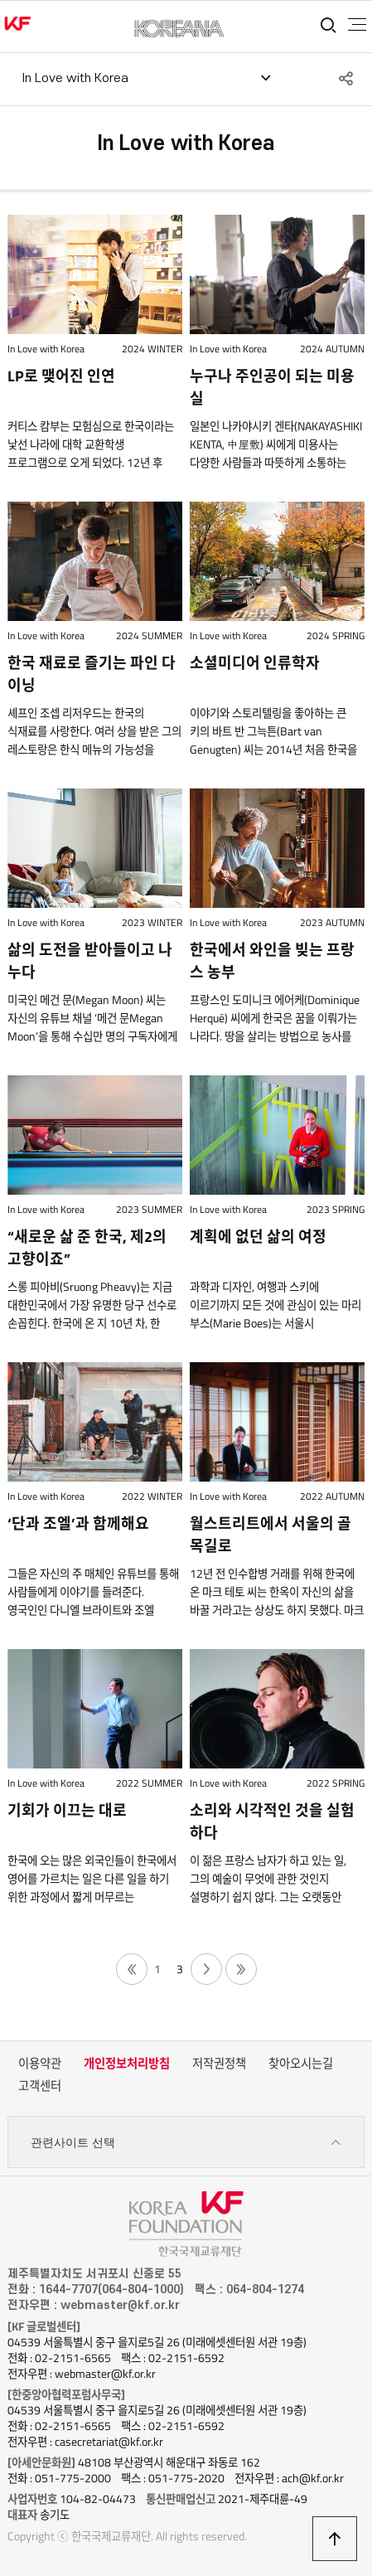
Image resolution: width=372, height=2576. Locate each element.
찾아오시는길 (300, 2063)
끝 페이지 (241, 1969)
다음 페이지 (206, 1969)
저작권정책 (219, 2063)
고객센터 (39, 2086)
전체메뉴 (357, 25)
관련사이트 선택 (186, 2142)
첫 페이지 (131, 1969)
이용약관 (39, 2063)
